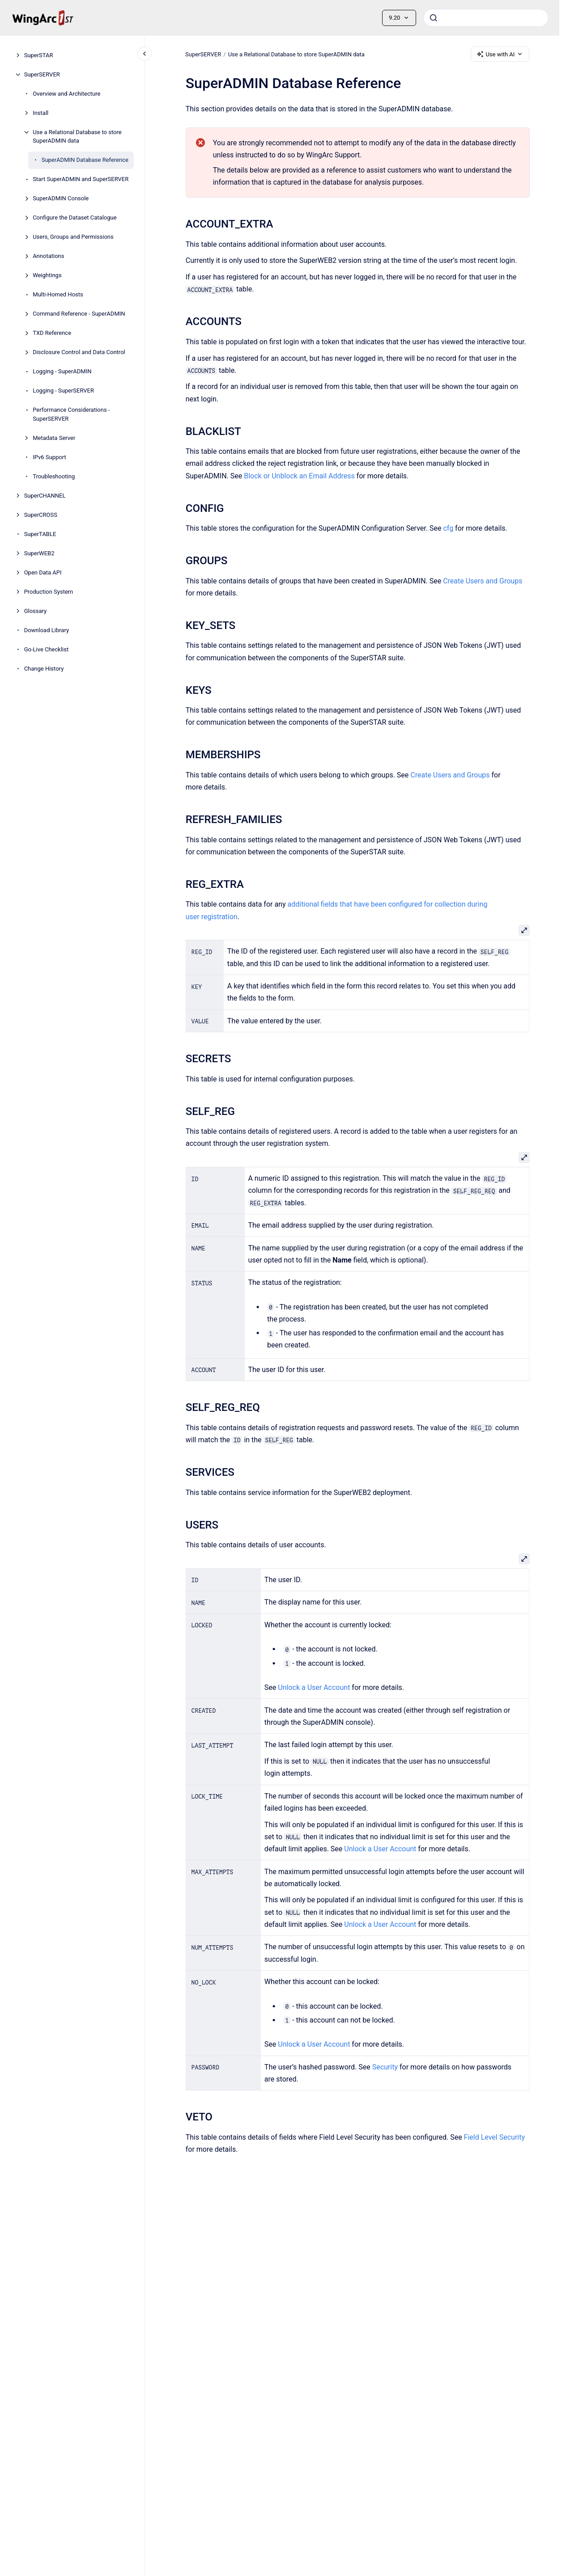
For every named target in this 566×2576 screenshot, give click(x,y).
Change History (44, 668)
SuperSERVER (42, 74)
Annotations (48, 256)
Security (384, 2067)
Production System (48, 591)
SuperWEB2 (39, 553)
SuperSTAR (38, 55)
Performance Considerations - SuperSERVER (71, 414)
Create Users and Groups (482, 581)
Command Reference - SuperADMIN (79, 313)
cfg (448, 528)
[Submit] (433, 18)
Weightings (47, 275)
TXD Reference (52, 332)
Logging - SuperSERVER (63, 390)
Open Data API (43, 572)
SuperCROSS (40, 514)
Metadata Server (54, 438)
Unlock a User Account (314, 1687)
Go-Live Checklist (46, 649)
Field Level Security (494, 2137)
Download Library (46, 630)
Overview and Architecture (66, 93)
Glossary (35, 611)
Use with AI (500, 54)
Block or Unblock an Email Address (299, 476)
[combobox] (486, 17)
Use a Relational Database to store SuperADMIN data (77, 136)
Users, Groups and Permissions (73, 236)
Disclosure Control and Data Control (79, 352)
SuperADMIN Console (61, 198)
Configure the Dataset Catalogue (74, 217)
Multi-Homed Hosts (58, 294)
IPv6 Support (49, 457)
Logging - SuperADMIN (62, 371)
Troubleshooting (54, 476)
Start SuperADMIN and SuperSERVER (80, 179)
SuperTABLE (40, 534)
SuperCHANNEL (45, 495)
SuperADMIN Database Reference (85, 159)
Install (40, 113)
